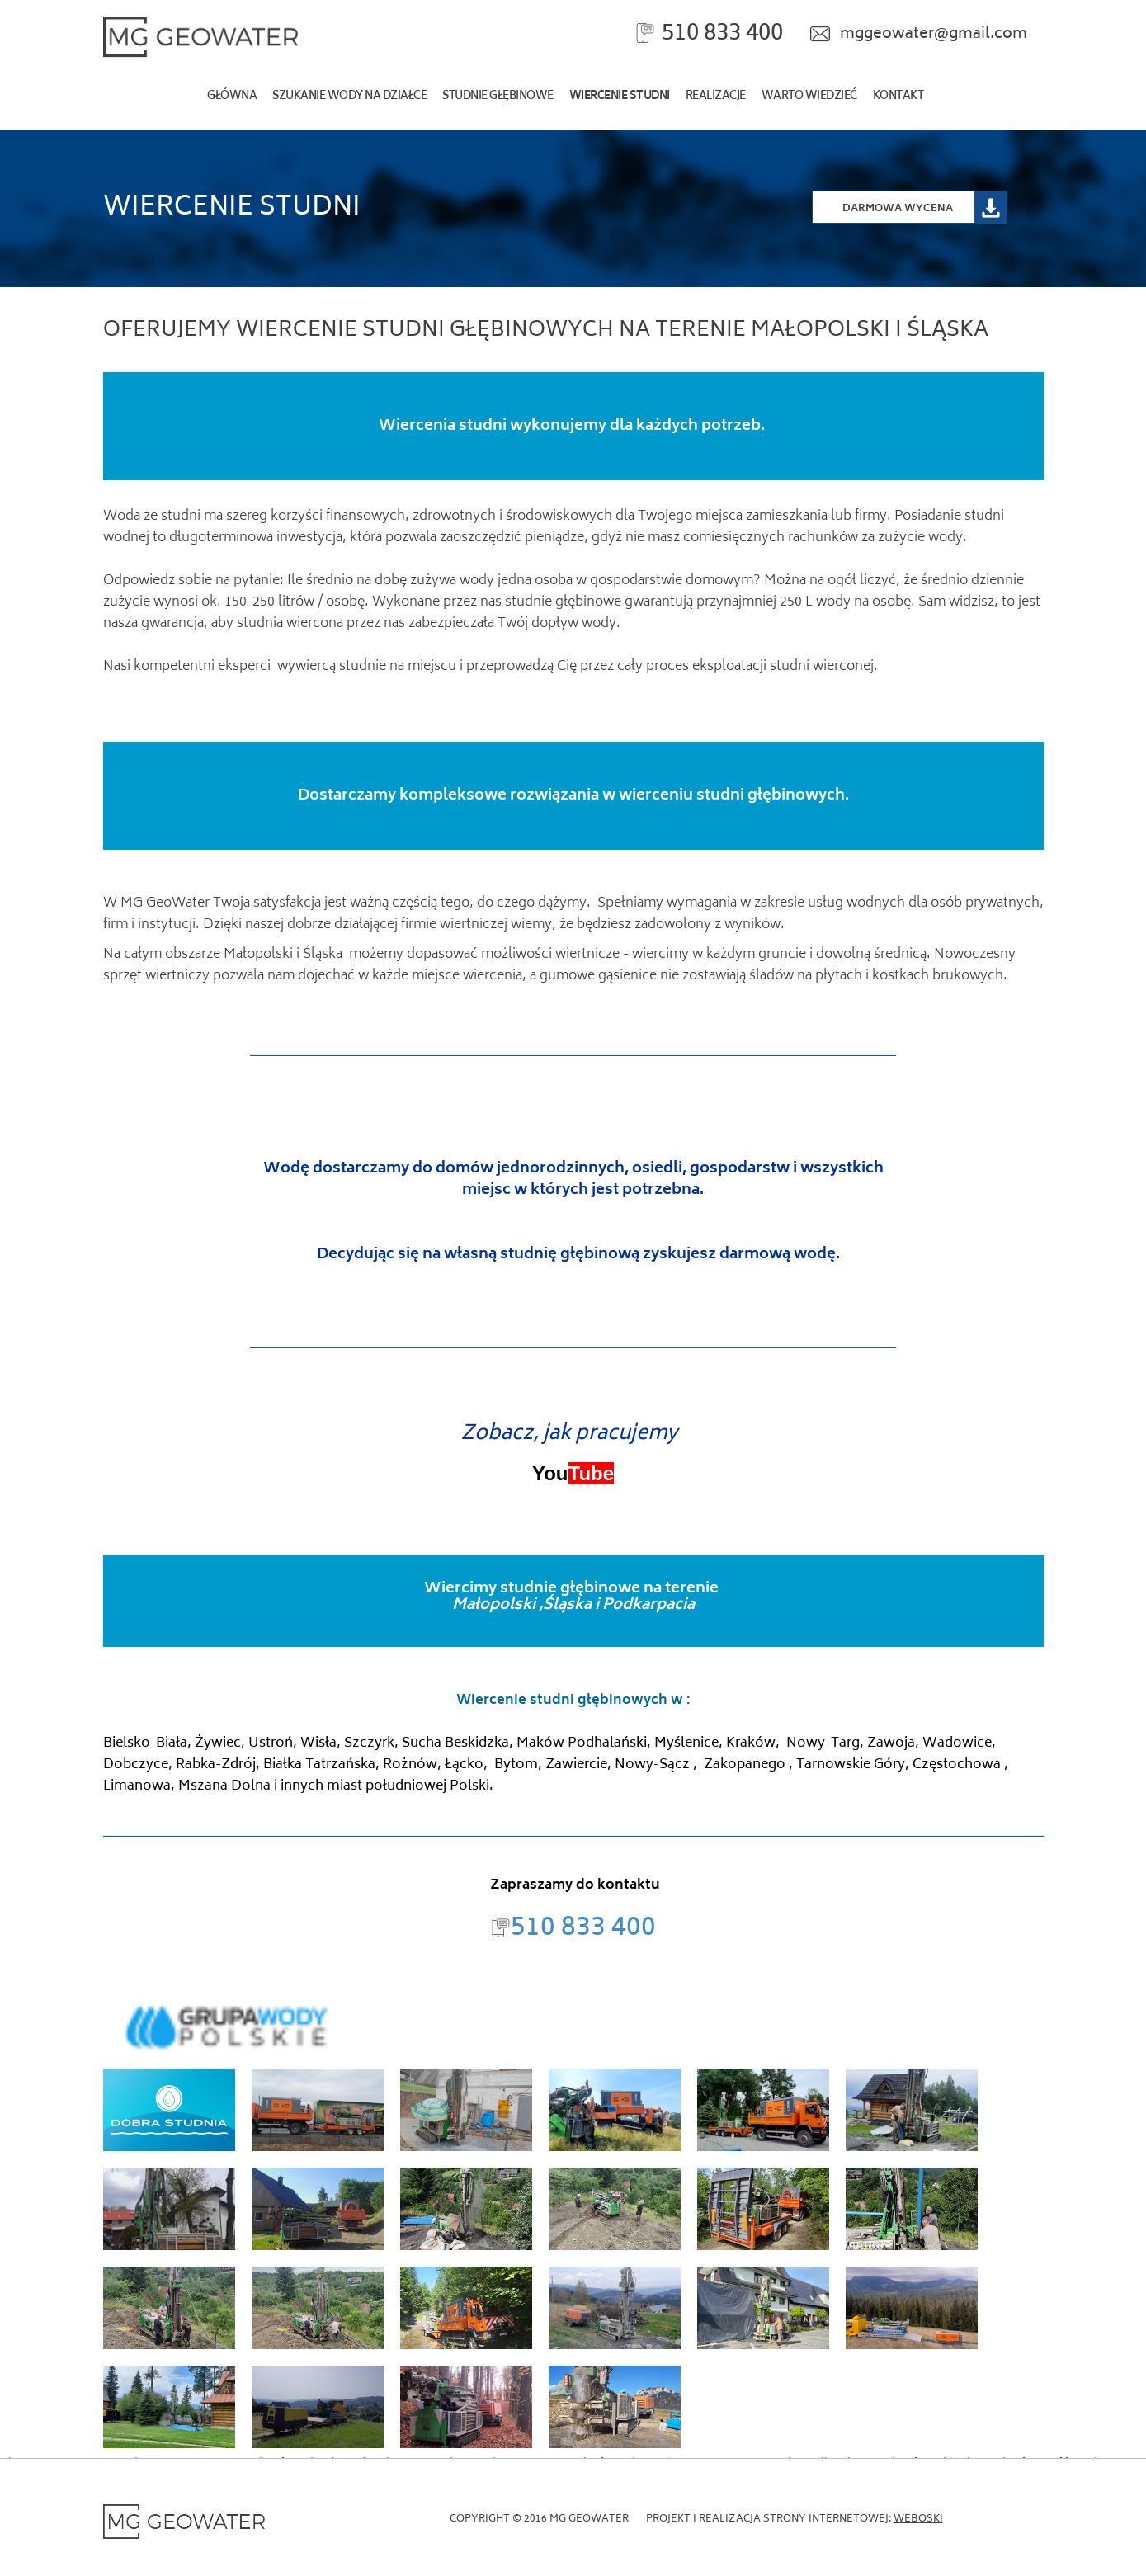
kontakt (898, 96)
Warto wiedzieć (809, 96)
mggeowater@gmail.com (933, 34)
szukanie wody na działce (349, 96)
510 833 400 (722, 34)
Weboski (918, 2519)
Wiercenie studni (619, 96)
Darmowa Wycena (897, 208)
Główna (232, 96)
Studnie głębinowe (498, 96)
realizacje (716, 96)
